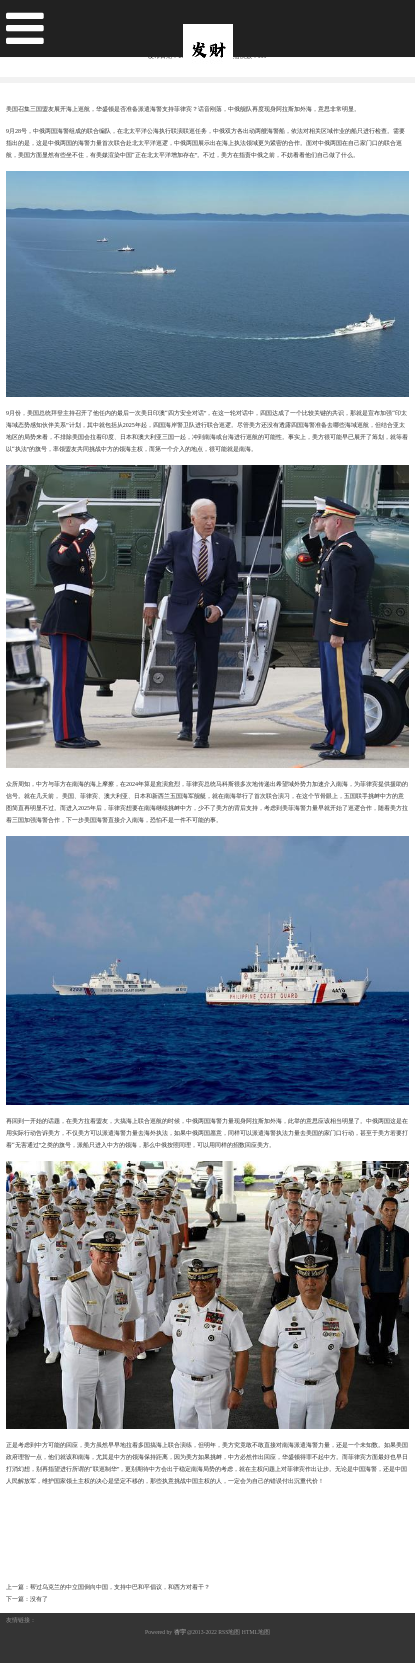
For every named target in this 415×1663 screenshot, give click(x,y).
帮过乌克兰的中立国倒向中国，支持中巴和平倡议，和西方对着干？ (120, 1587)
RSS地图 (229, 1632)
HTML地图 (256, 1632)
